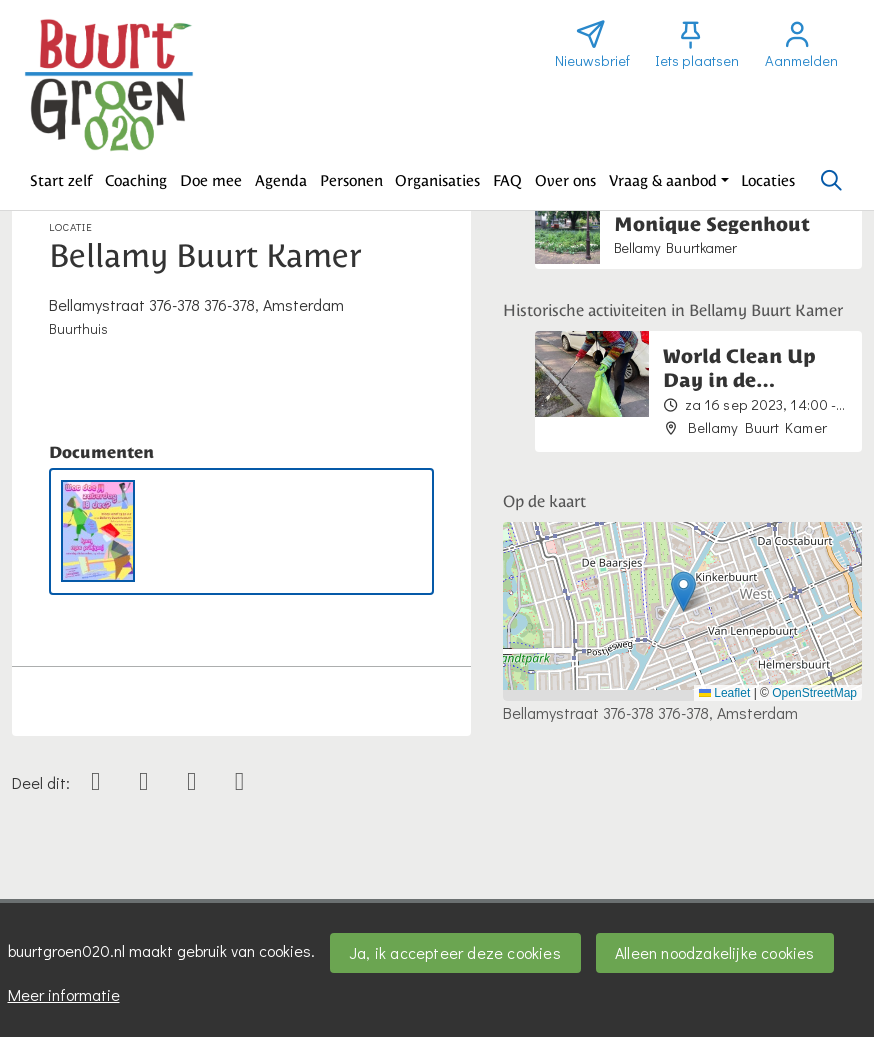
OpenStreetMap (814, 693)
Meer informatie (64, 994)
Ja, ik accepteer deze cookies (455, 952)
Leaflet (724, 693)
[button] (61, 181)
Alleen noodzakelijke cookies (715, 952)
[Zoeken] (831, 181)
